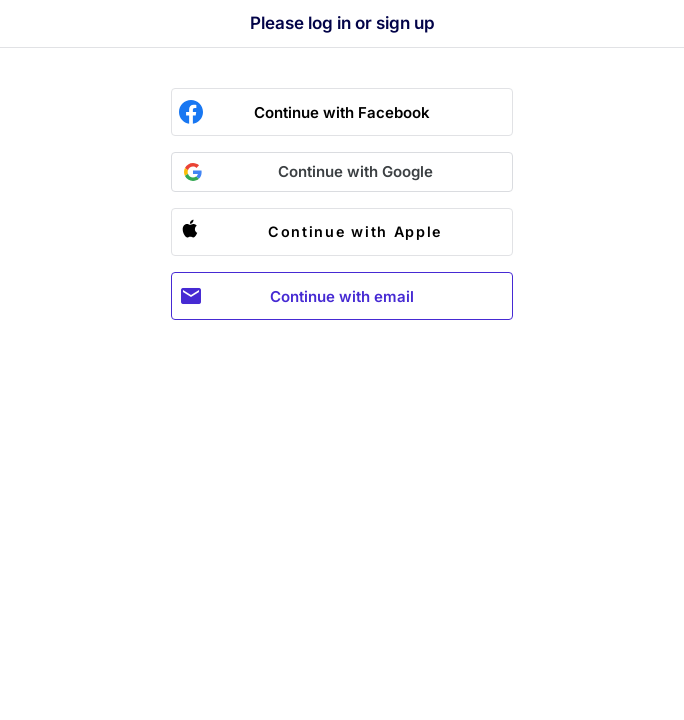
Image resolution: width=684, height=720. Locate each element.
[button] (342, 172)
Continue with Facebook (342, 112)
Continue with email (342, 296)
